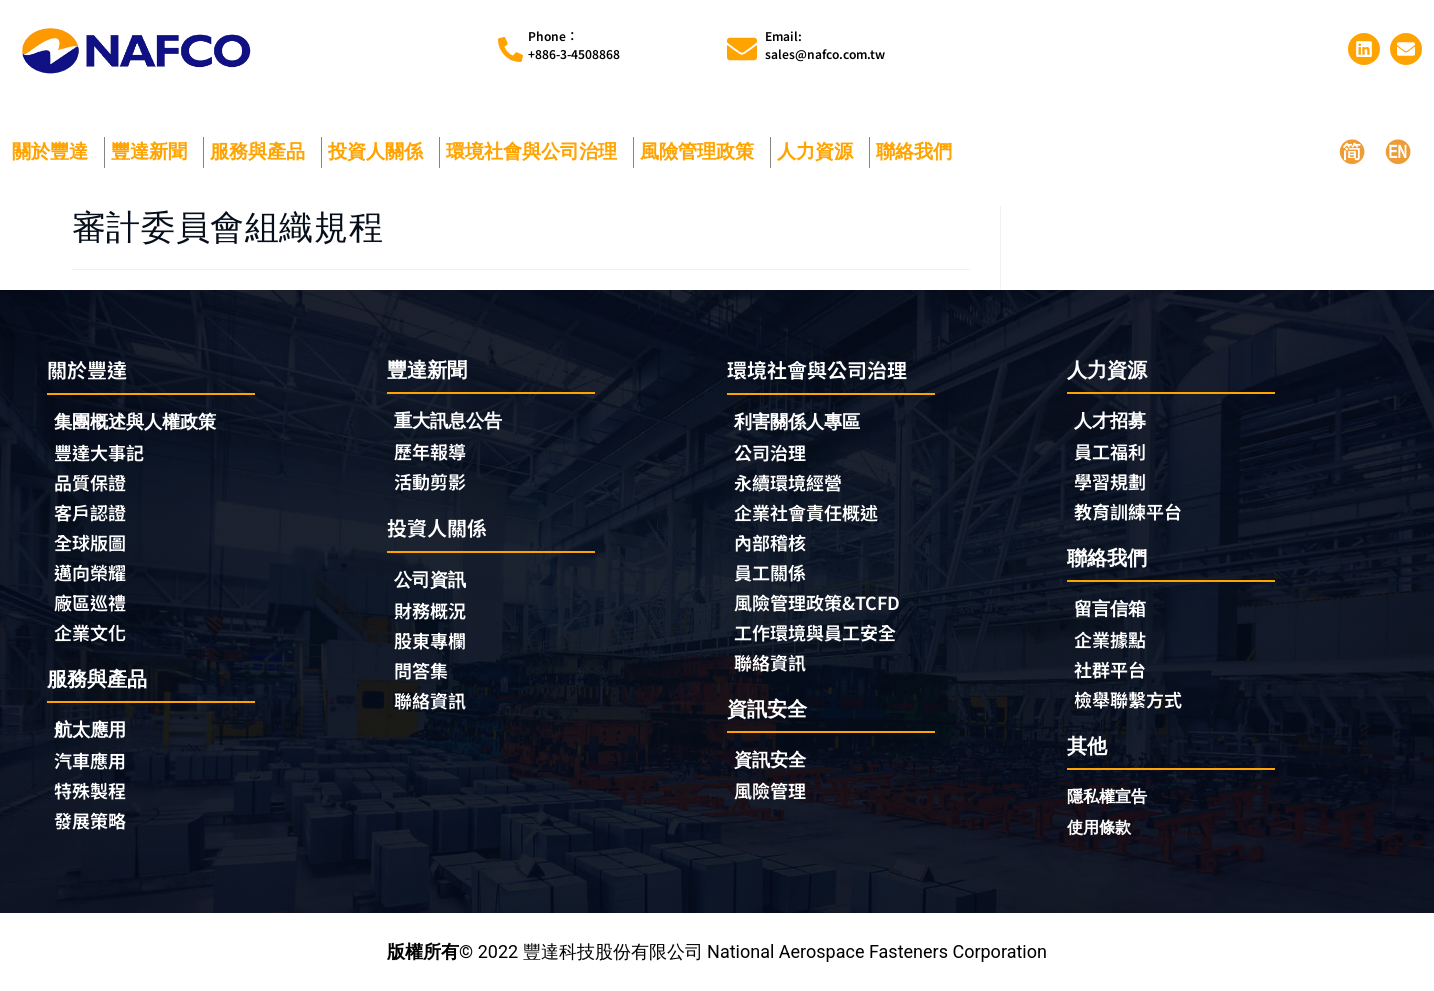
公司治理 (775, 452)
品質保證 (90, 482)
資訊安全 (770, 759)
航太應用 (95, 729)
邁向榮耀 (90, 572)
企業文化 (90, 632)
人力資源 (820, 151)
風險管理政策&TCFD (817, 602)
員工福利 (1110, 451)
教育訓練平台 (1128, 511)
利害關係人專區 (797, 421)
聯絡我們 (919, 151)
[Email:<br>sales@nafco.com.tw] (742, 49)
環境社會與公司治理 (536, 151)
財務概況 (435, 610)
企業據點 (1110, 639)
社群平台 (1110, 669)
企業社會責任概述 (806, 512)
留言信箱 (1110, 608)
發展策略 (90, 820)
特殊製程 (90, 790)
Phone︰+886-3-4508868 (574, 44)
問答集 (421, 670)
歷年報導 (430, 451)
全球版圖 (90, 542)
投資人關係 (380, 151)
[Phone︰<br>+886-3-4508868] (510, 49)
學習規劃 (1110, 481)
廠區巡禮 (90, 602)
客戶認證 (90, 512)
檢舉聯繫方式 (1128, 699)
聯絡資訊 (430, 700)
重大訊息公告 (448, 420)
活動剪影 (430, 481)
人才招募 (1110, 420)
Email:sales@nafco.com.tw (825, 44)
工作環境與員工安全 (815, 632)
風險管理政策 (702, 151)
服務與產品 (262, 151)
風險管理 (770, 790)
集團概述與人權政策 (135, 421)
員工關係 (770, 572)
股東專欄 (435, 640)
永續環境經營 (788, 482)
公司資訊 (435, 579)
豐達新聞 (154, 151)
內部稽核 (770, 542)
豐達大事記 (99, 452)
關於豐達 (55, 151)
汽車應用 (95, 760)
